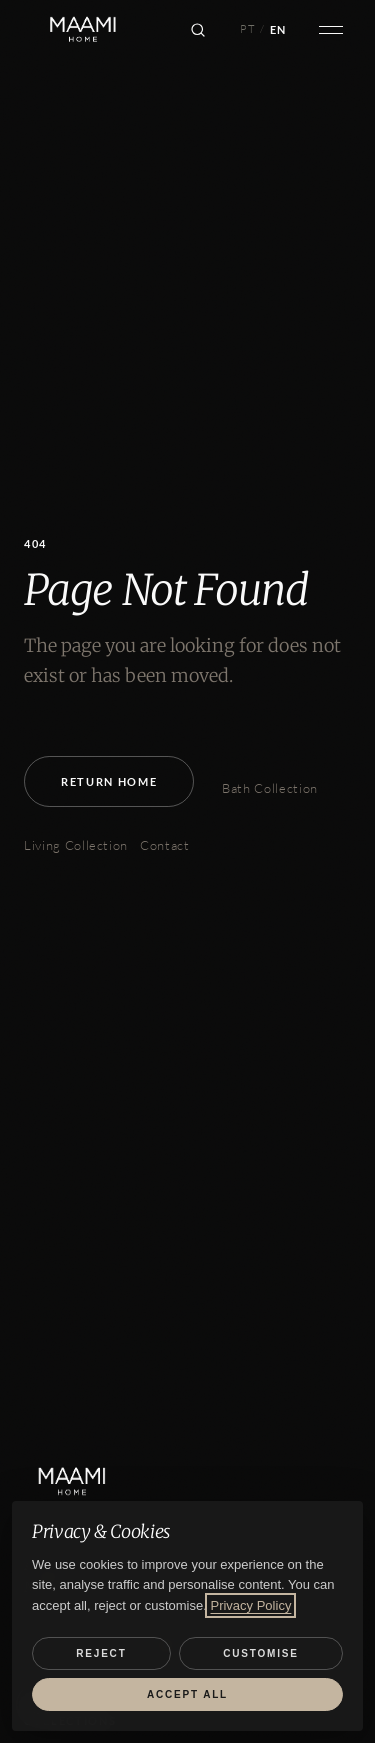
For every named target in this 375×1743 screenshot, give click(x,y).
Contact (165, 845)
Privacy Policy (250, 1605)
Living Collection (76, 845)
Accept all (187, 1694)
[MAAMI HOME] (86, 1482)
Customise (260, 1653)
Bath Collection (270, 788)
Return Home (109, 781)
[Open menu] (331, 30)
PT (248, 29)
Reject (101, 1653)
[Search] (198, 30)
